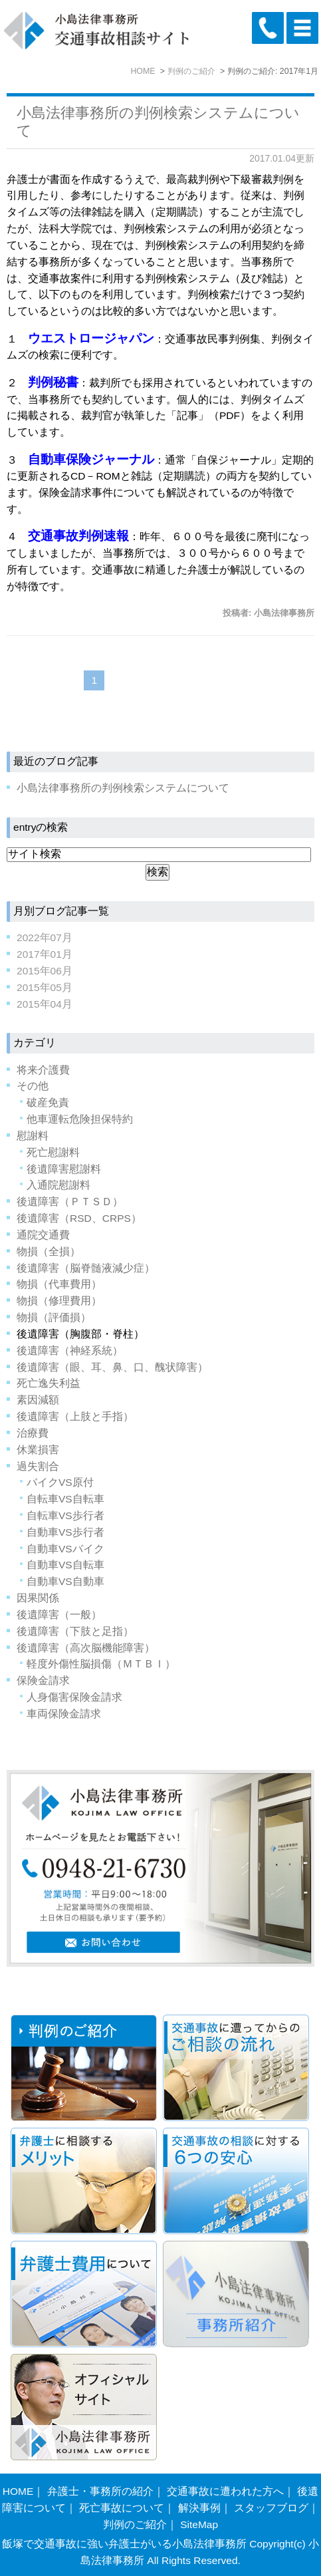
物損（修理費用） (59, 1300)
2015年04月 (44, 1004)
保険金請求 (43, 1680)
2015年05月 (44, 987)
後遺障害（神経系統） (70, 1350)
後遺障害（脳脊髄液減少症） (86, 1268)
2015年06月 (44, 970)
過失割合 (38, 1466)
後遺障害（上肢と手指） (75, 1416)
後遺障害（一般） (59, 1614)
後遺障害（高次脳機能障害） (86, 1647)
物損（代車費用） (59, 1284)
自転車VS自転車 (65, 1498)
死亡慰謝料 (53, 1152)
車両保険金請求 (64, 1713)
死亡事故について (121, 2507)
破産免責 (48, 1102)
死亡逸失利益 (48, 1383)
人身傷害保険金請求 (74, 1697)
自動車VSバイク (65, 1548)
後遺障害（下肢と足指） (75, 1631)
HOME (18, 2491)
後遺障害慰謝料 (64, 1169)
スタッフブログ (271, 2507)
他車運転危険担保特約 (80, 1119)
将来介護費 (43, 1069)
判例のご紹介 (135, 2524)
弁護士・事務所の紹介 (100, 2491)
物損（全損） (48, 1251)
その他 (33, 1085)
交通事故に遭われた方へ (225, 2491)
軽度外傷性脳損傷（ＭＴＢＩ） (101, 1663)
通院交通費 (43, 1234)
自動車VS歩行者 (65, 1532)
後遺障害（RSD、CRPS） (79, 1218)
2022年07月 (44, 937)
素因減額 (38, 1399)
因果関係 (38, 1598)
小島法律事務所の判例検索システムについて (123, 787)
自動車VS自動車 (65, 1581)
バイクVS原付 (60, 1482)
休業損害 (38, 1449)
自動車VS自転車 (65, 1564)
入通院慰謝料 (58, 1185)
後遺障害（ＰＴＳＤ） (70, 1201)
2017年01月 (44, 954)
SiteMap (199, 2524)
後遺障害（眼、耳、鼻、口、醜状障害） (112, 1367)
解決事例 (199, 2507)
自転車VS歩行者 (65, 1515)
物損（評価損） (54, 1317)
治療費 (33, 1433)
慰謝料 (33, 1135)
